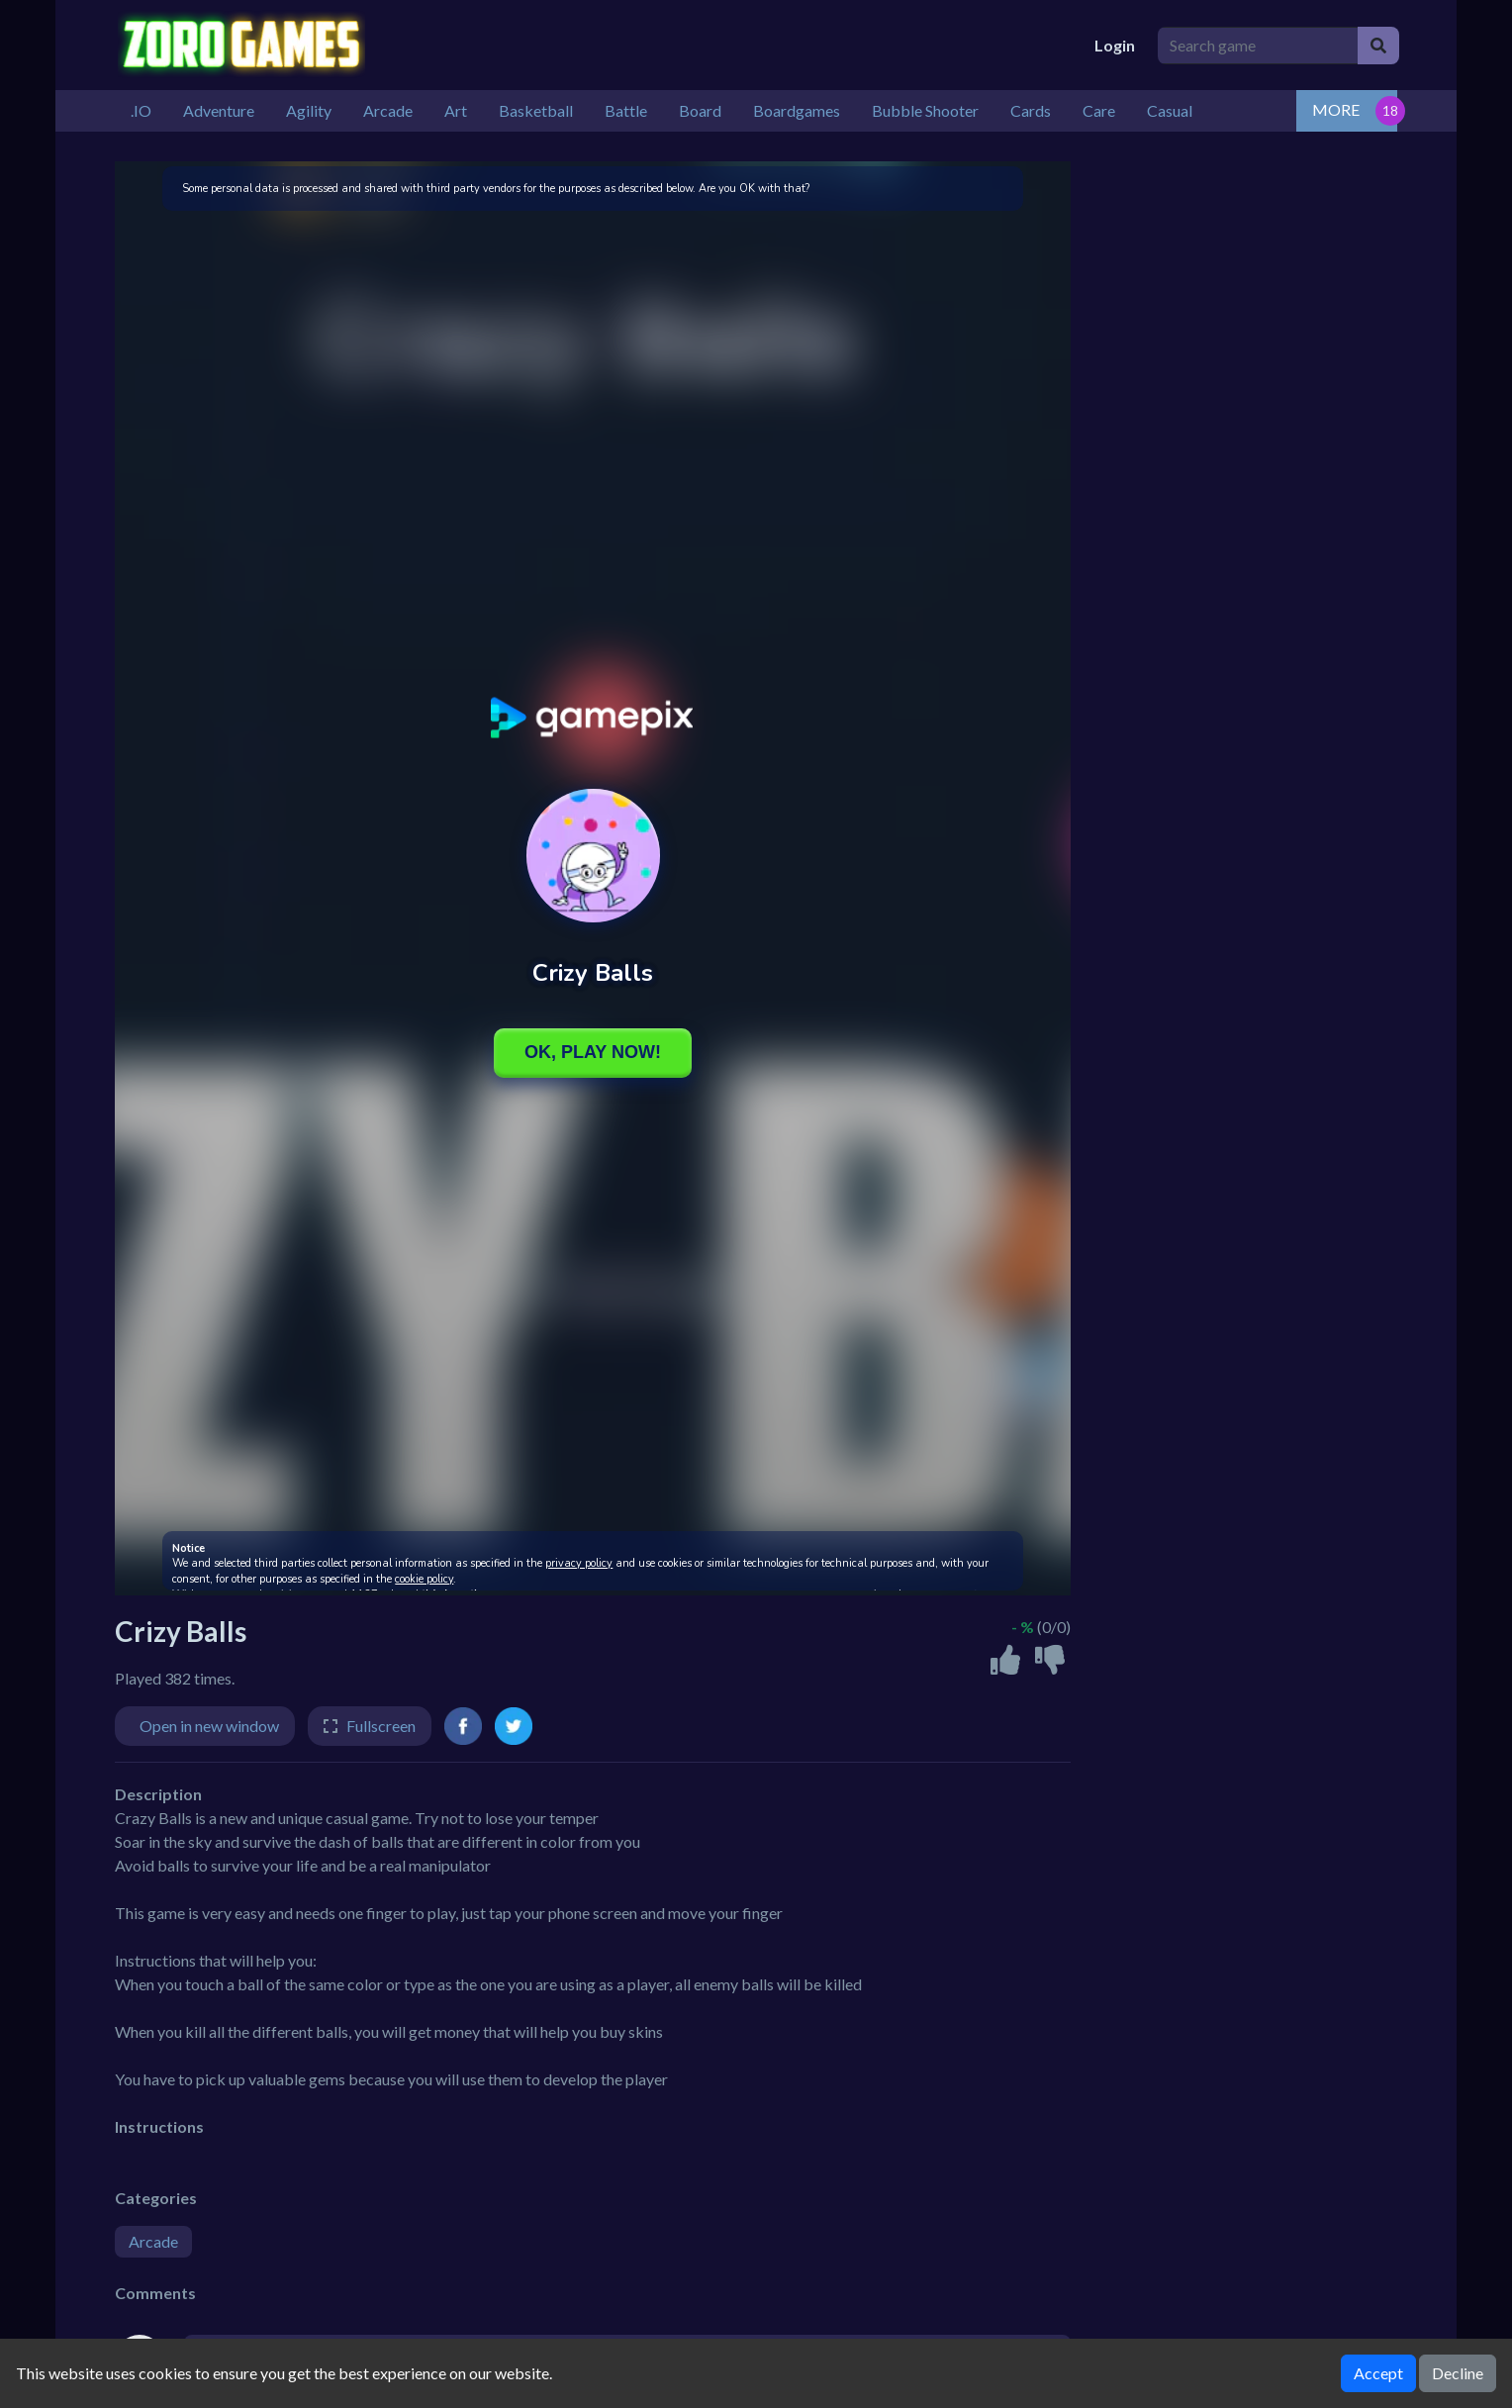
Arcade (153, 2241)
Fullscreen (381, 1725)
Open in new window (209, 1725)
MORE (1336, 109)
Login (1114, 45)
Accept (1378, 2372)
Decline (1457, 2372)
